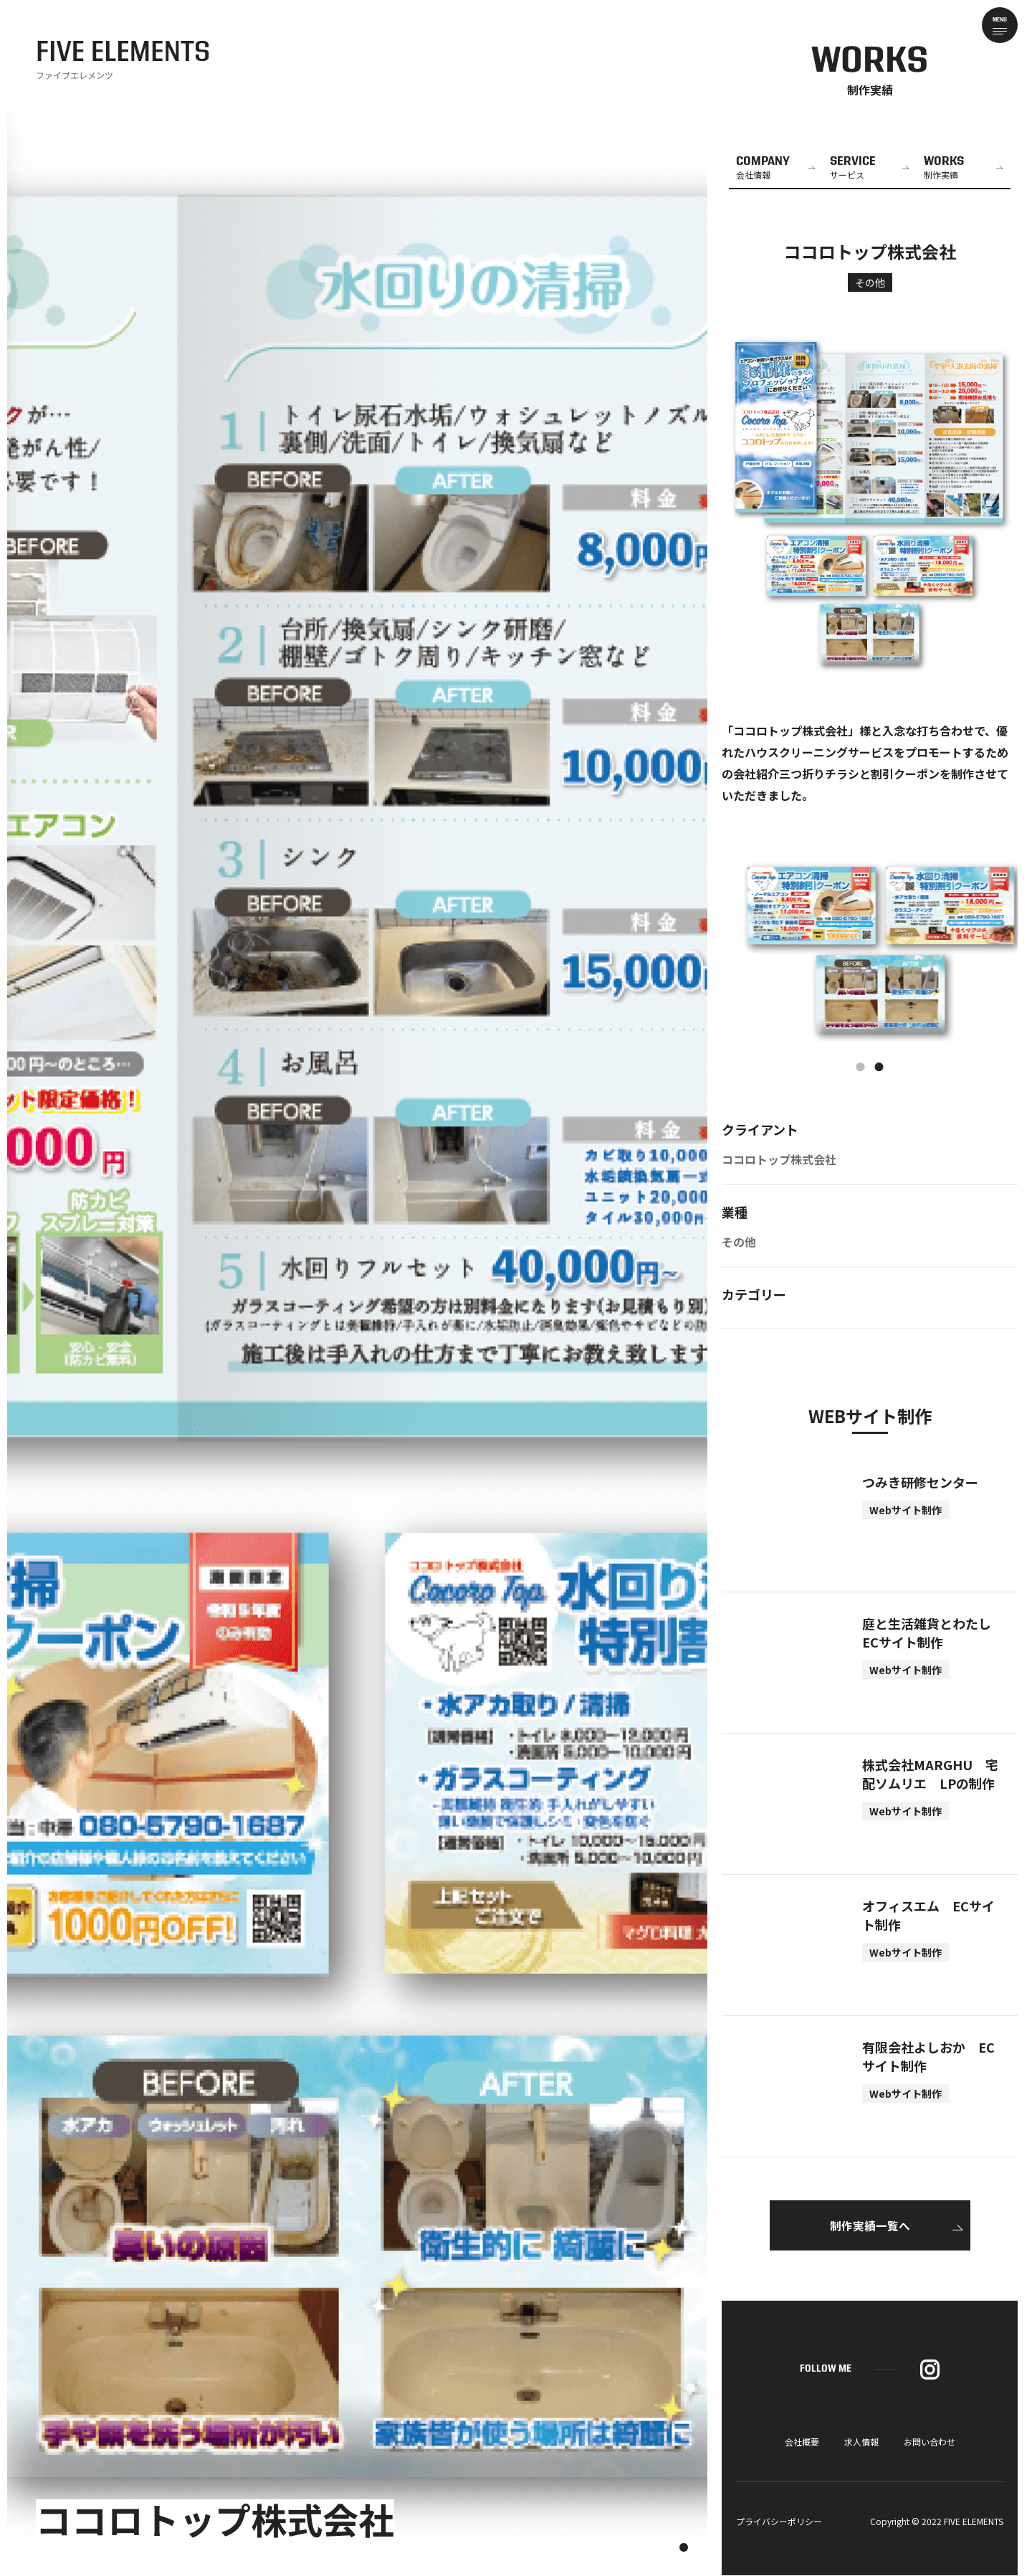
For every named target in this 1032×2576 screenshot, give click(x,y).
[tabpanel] (870, 951)
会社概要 (802, 2442)
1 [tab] (861, 1067)
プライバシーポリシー (779, 2522)
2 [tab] (879, 1067)
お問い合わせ (929, 2442)
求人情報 (861, 2442)
